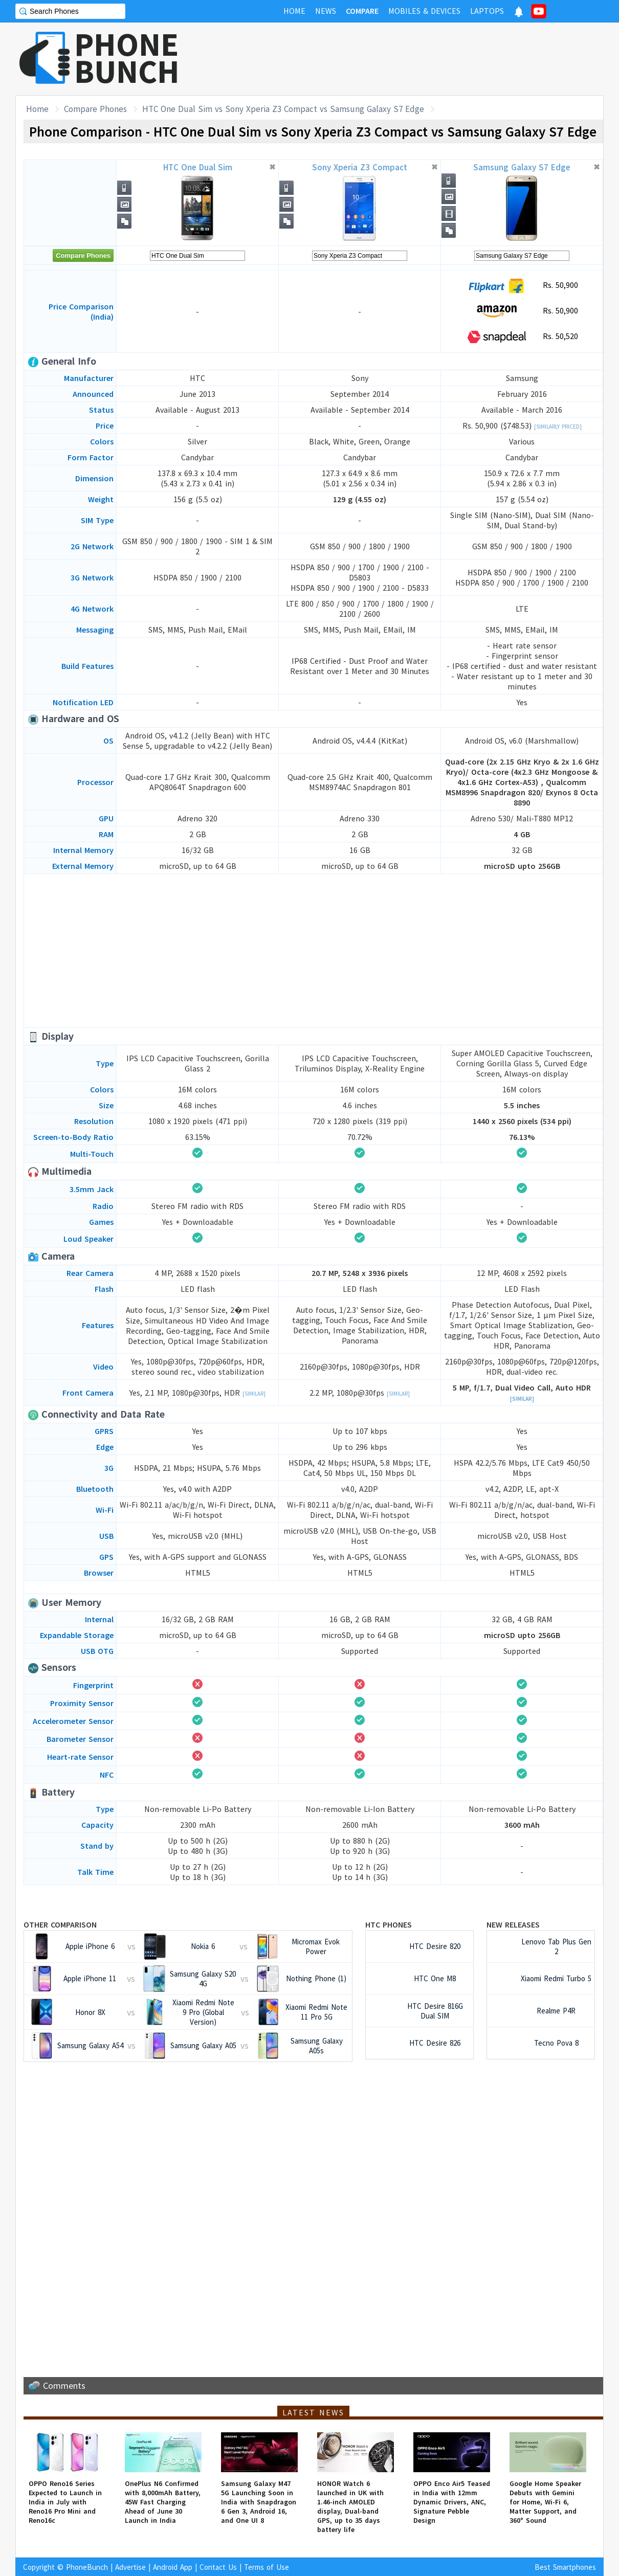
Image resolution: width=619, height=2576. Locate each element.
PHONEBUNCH (127, 58)
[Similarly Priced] (558, 426)
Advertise (130, 2567)
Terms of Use (266, 2567)
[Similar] (254, 1393)
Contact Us (218, 2567)
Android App (172, 2567)
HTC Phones (388, 1924)
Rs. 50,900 (522, 286)
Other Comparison (60, 1924)
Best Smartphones (565, 2567)
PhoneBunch (87, 2567)
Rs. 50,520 (522, 337)
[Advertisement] (417, 59)
